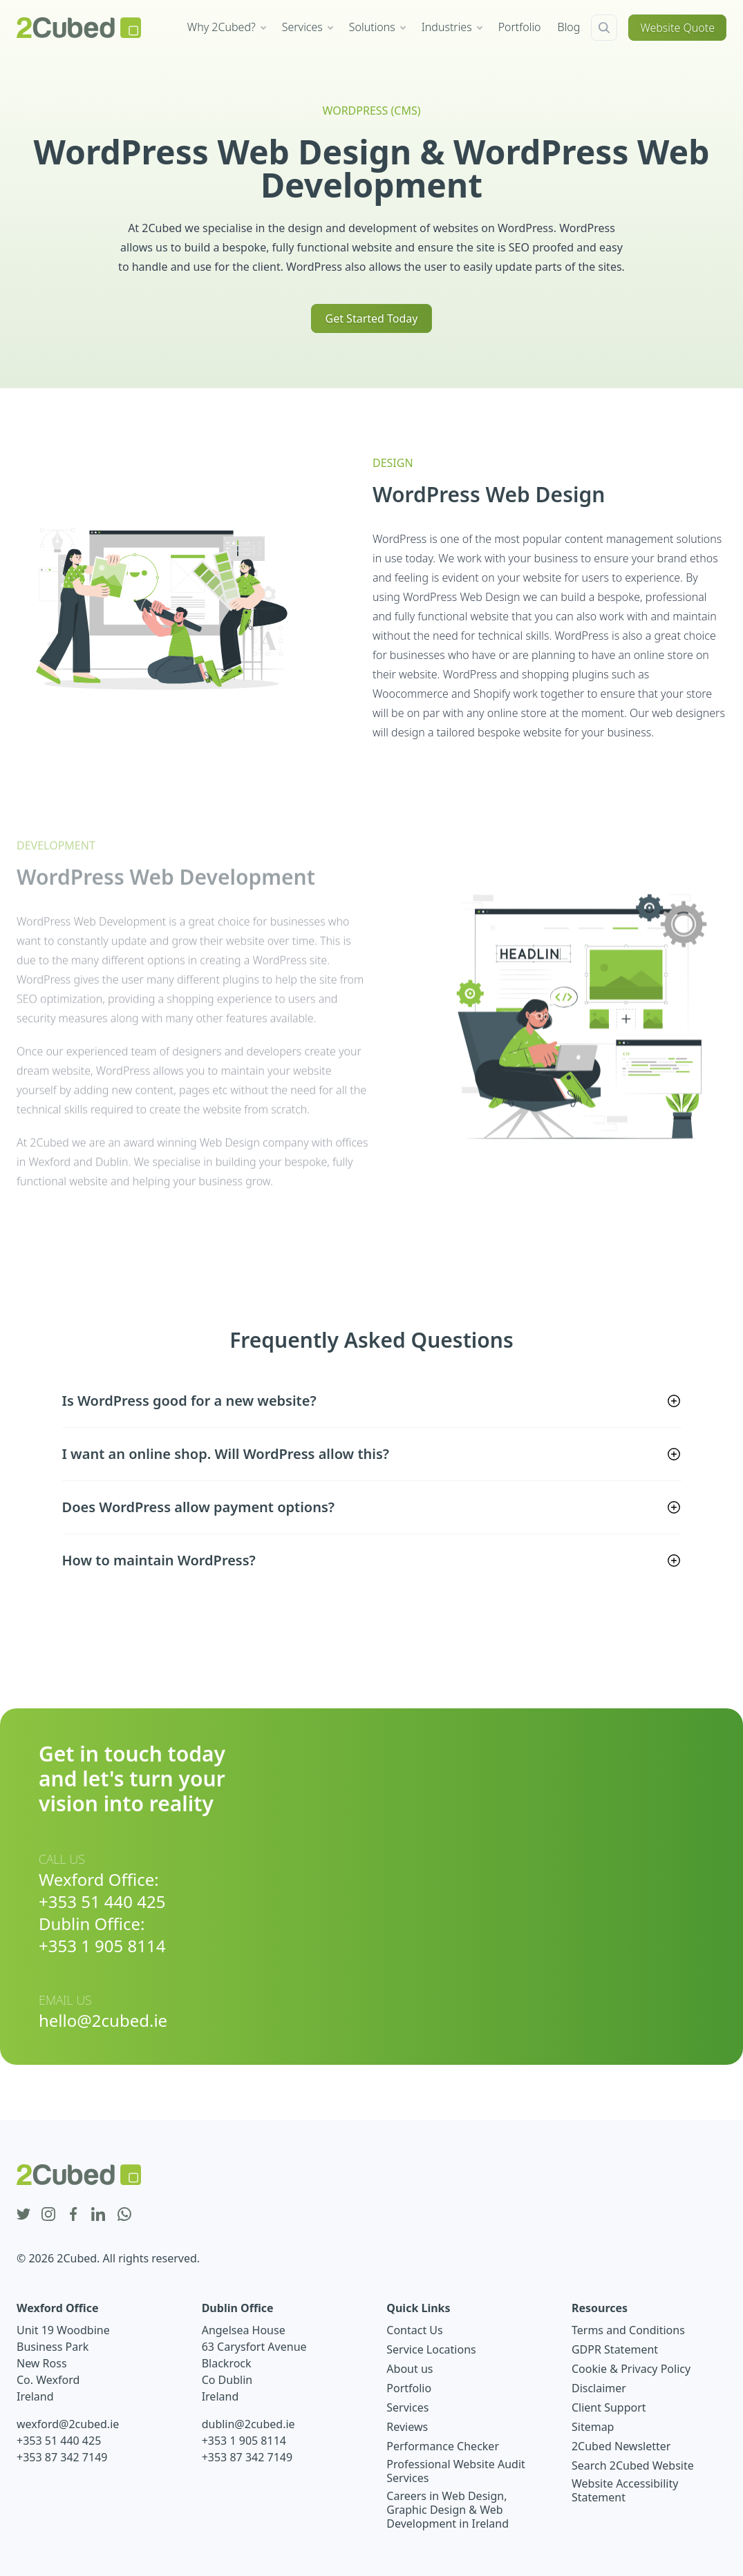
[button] (371, 1401)
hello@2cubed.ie (103, 2021)
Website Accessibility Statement (625, 2490)
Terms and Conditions (628, 2330)
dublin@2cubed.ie (248, 2424)
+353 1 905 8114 (244, 2440)
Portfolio (408, 2388)
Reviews (407, 2427)
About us (409, 2369)
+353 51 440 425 (59, 2440)
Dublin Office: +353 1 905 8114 (102, 1935)
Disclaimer (599, 2388)
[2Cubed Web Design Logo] (79, 27)
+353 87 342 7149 (62, 2457)
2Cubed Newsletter (621, 2446)
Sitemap (593, 2427)
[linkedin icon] (98, 2214)
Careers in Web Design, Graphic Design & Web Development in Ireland (447, 2509)
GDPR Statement (615, 2349)
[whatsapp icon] (124, 2214)
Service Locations (431, 2349)
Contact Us (414, 2330)
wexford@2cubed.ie (68, 2424)
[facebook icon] (73, 2214)
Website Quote (677, 27)
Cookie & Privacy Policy (631, 2369)
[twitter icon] (23, 2214)
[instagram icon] (48, 2214)
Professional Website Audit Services (455, 2471)
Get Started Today (372, 318)
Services (407, 2407)
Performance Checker (442, 2446)
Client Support (609, 2407)
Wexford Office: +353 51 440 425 (102, 1891)
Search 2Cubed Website (633, 2465)
